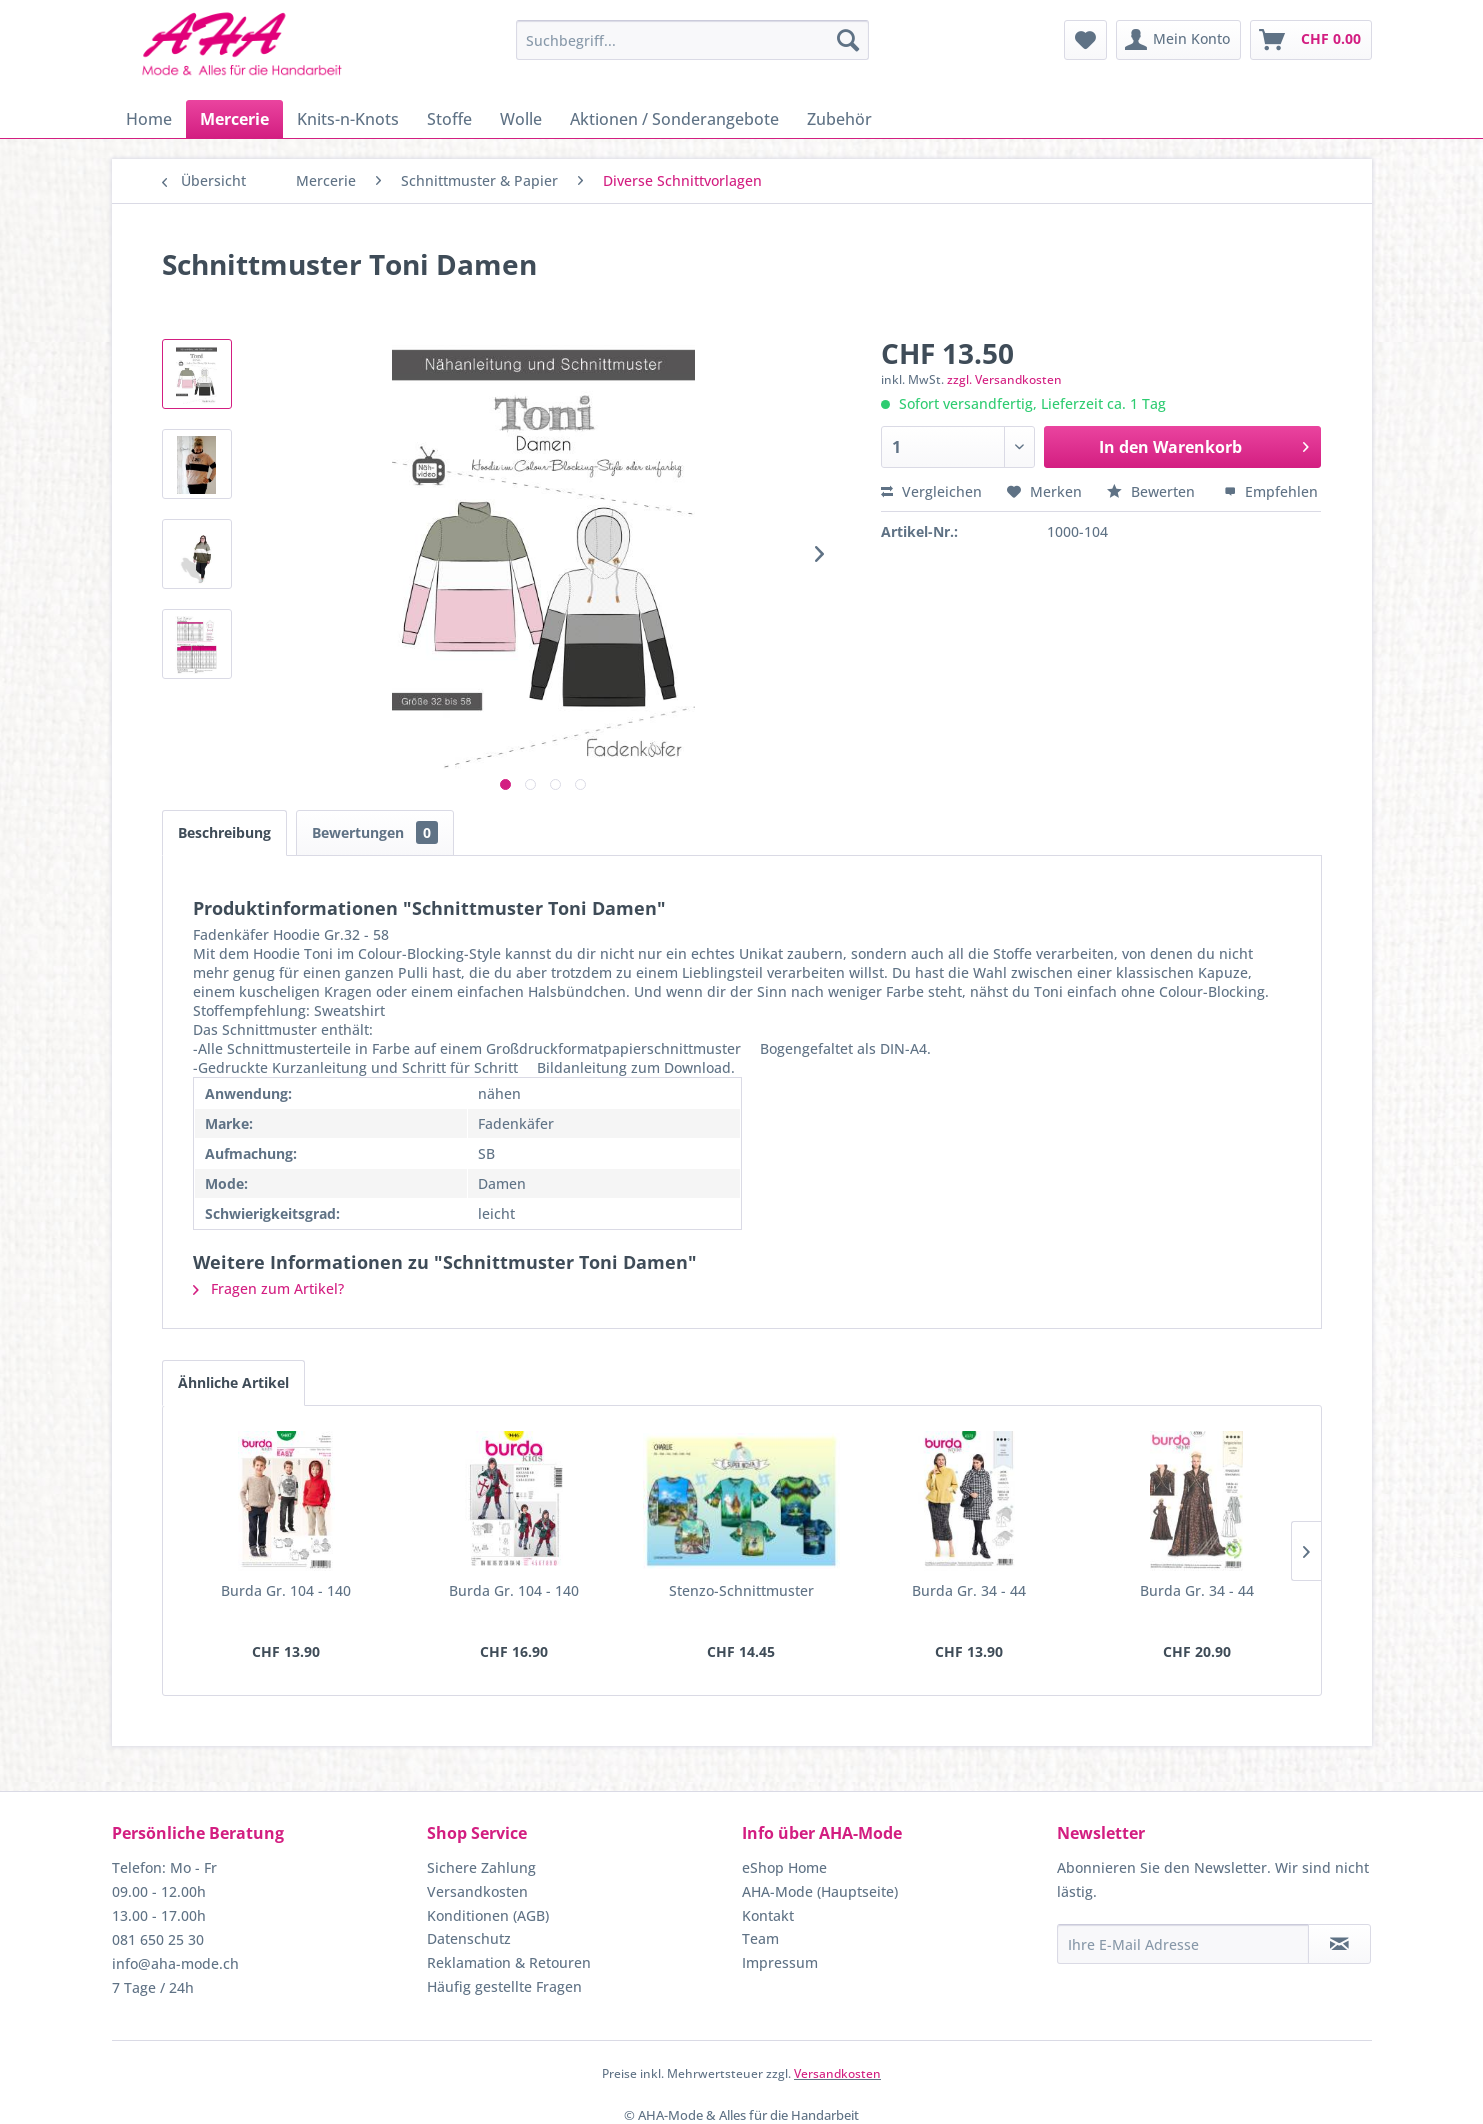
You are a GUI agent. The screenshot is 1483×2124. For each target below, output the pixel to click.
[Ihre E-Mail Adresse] (1183, 1944)
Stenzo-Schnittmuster (741, 1590)
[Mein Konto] (1178, 40)
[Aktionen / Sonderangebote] (674, 119)
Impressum (780, 1962)
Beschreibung (224, 832)
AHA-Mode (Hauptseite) (820, 1891)
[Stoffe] (449, 119)
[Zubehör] (839, 119)
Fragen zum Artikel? (268, 1288)
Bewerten (1153, 491)
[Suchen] (848, 40)
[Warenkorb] (1311, 40)
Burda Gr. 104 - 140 (286, 1590)
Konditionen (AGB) (488, 1915)
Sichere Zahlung (481, 1867)
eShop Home (784, 1867)
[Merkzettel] (1085, 40)
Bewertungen (375, 832)
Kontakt (768, 1915)
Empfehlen (1271, 491)
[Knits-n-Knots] (348, 119)
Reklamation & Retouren (509, 1962)
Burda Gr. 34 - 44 (969, 1590)
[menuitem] (692, 40)
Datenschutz (469, 1938)
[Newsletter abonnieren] (1339, 1944)
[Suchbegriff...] (692, 40)
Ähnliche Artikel (233, 1382)
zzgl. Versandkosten (1004, 379)
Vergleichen (931, 491)
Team (760, 1938)
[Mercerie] (234, 119)
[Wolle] (521, 119)
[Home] (149, 119)
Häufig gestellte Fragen (504, 1986)
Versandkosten (477, 1891)
